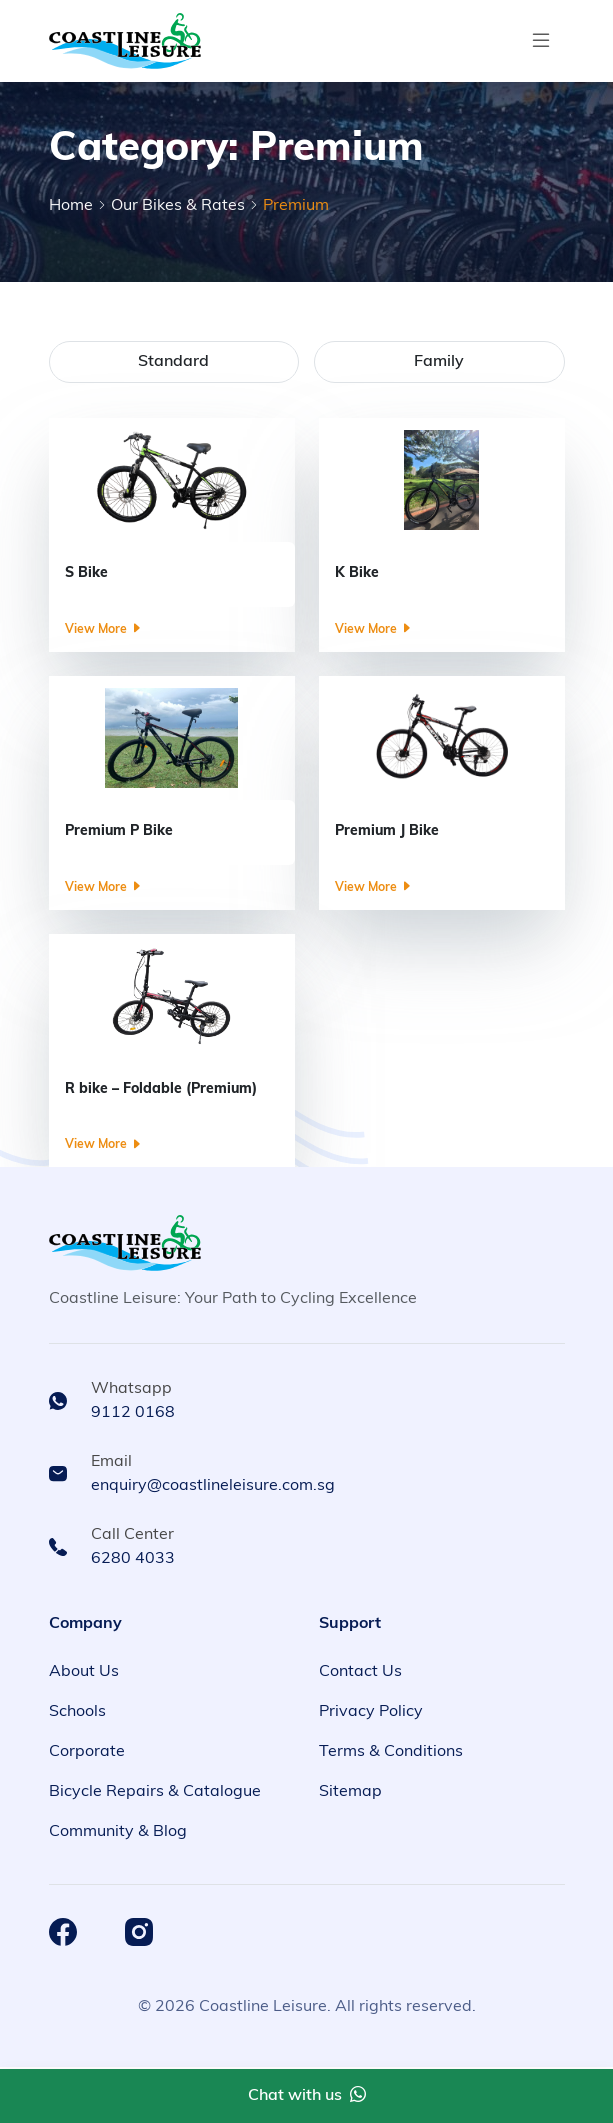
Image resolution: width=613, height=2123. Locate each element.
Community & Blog (118, 1832)
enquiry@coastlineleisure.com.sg (213, 1486)
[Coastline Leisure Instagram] (139, 1932)
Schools (77, 1712)
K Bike (357, 573)
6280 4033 (133, 1559)
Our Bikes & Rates (178, 206)
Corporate (87, 1752)
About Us (84, 1672)
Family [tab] (439, 362)
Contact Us (360, 1672)
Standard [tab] (173, 362)
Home (71, 206)
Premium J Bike (387, 831)
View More (103, 630)
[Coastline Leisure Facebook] (63, 1932)
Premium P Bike (119, 831)
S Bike (86, 573)
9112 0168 (133, 1413)
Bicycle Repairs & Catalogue (155, 1792)
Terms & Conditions (391, 1752)
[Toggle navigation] (541, 41)
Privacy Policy (371, 1712)
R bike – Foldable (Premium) (161, 1089)
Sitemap (350, 1792)
